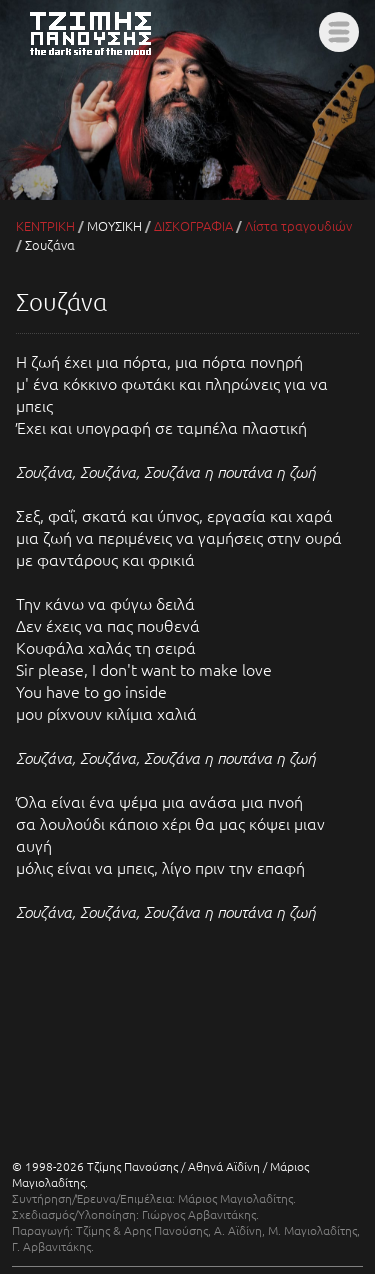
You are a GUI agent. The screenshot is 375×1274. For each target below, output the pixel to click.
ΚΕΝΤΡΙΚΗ (45, 225)
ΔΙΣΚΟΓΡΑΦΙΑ (193, 225)
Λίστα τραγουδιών (298, 225)
